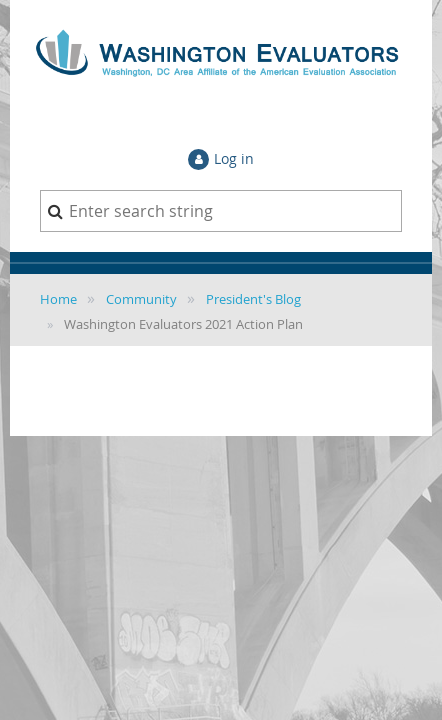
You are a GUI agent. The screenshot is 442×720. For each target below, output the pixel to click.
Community (141, 299)
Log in (234, 158)
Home (58, 299)
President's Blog (253, 299)
